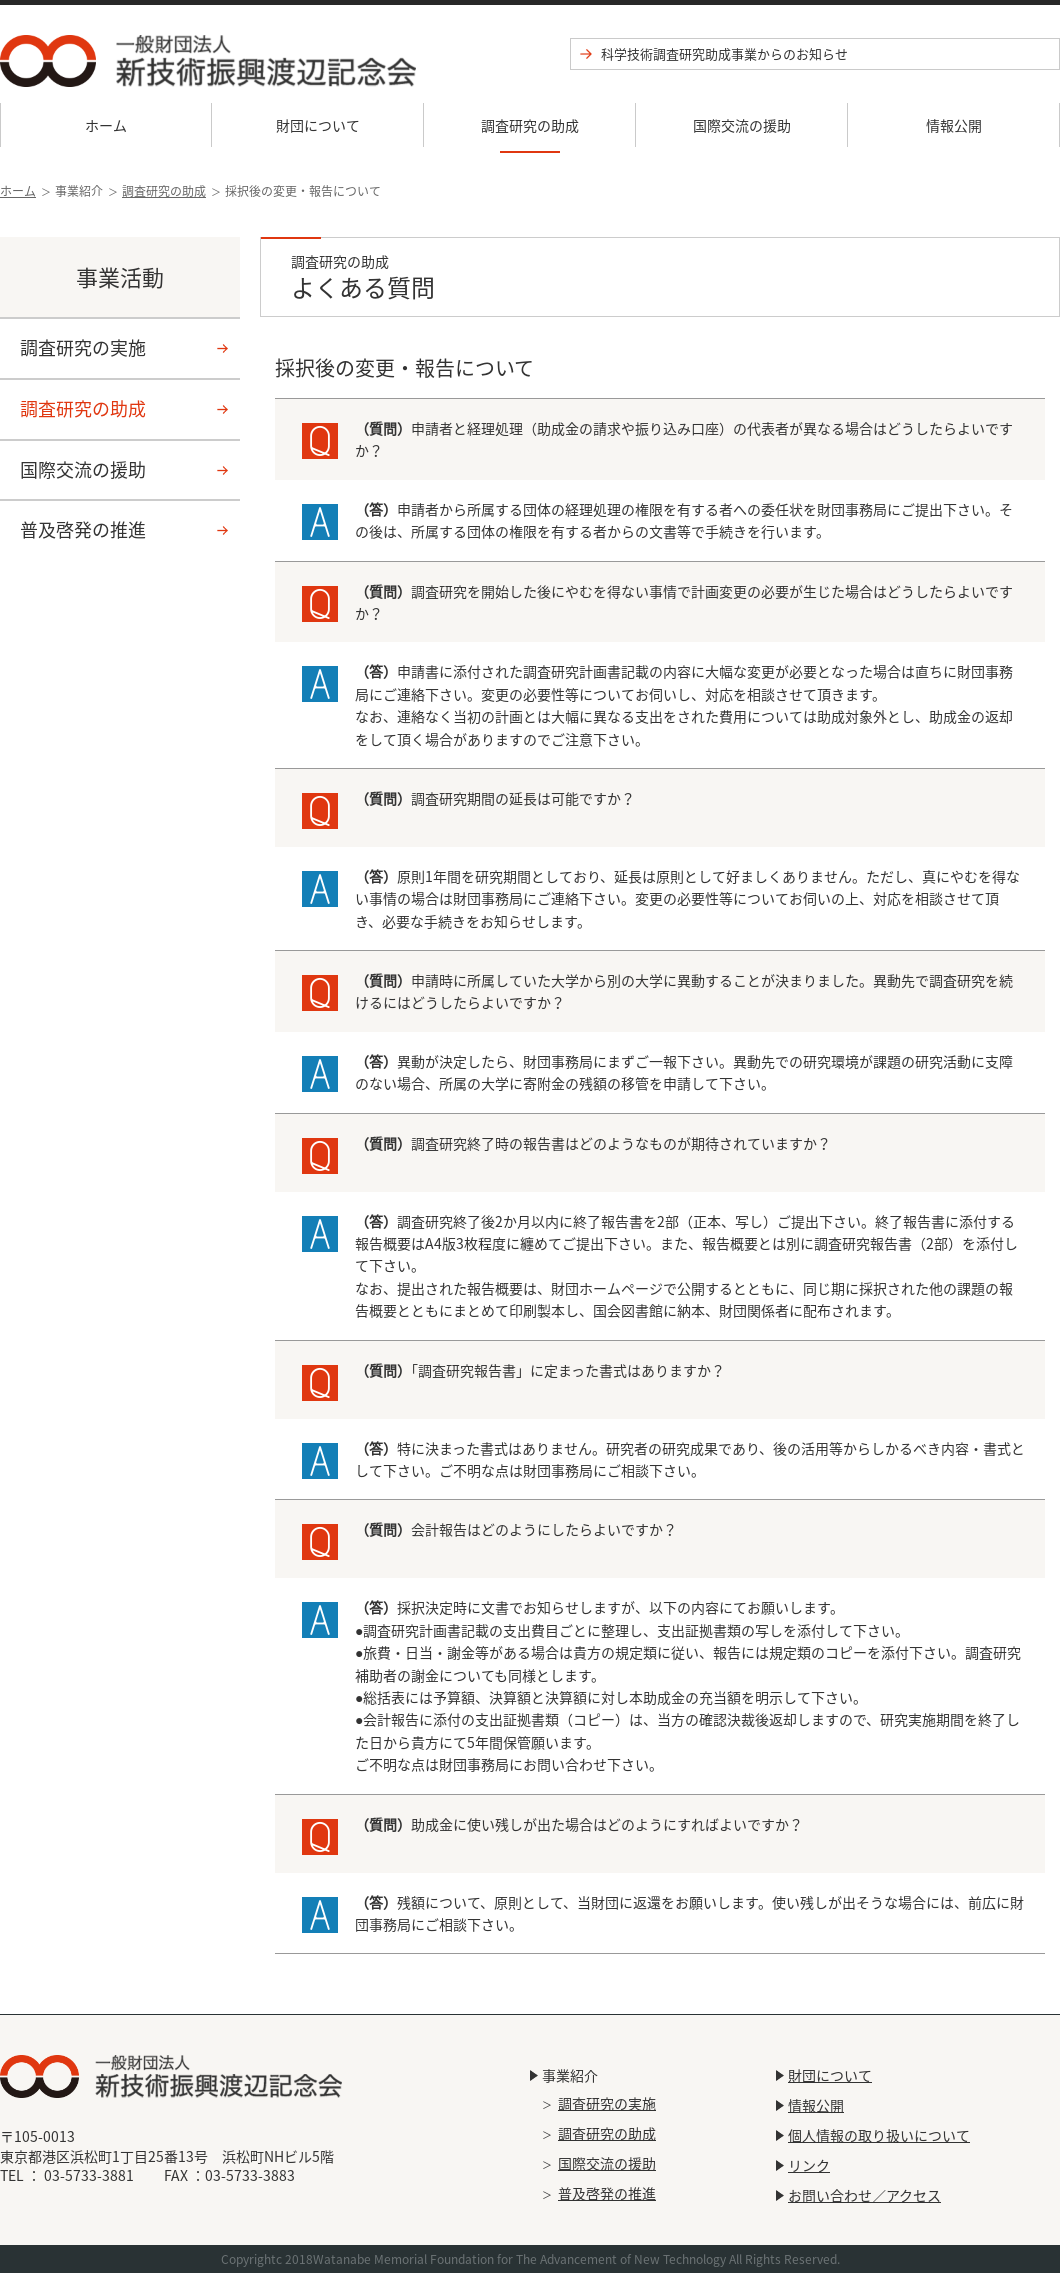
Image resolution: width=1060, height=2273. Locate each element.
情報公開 (954, 125)
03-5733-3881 (89, 2175)
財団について (318, 125)
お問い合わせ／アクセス (864, 2195)
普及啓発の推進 (83, 529)
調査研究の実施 (83, 347)
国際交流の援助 (742, 125)
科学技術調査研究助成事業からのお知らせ (724, 53)
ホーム (106, 125)
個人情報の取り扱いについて (879, 2135)
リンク (809, 2165)
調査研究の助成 (530, 125)
